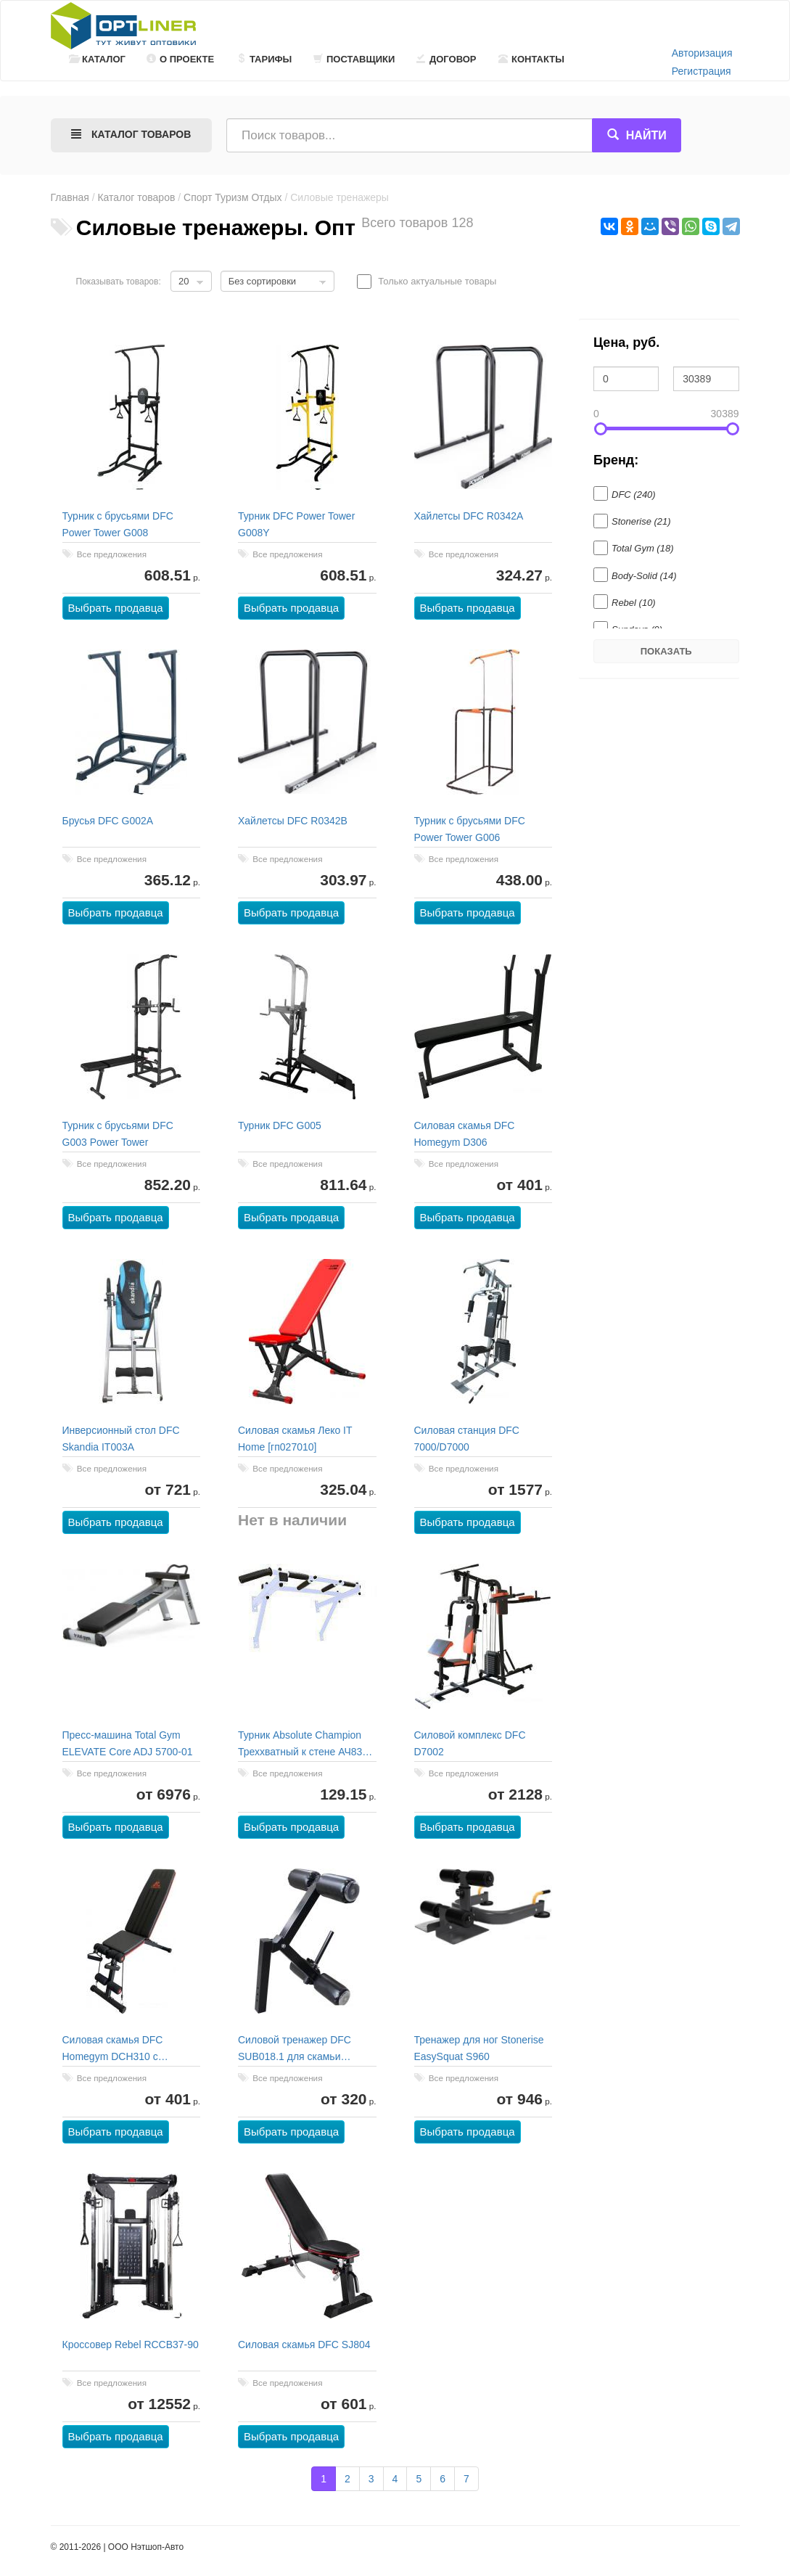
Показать (666, 651)
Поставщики (354, 59)
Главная (70, 197)
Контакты (531, 59)
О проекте (180, 59)
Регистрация (701, 71)
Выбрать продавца (115, 608)
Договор (446, 59)
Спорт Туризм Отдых (232, 197)
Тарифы (264, 59)
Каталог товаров (136, 197)
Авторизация (702, 53)
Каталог (97, 59)
